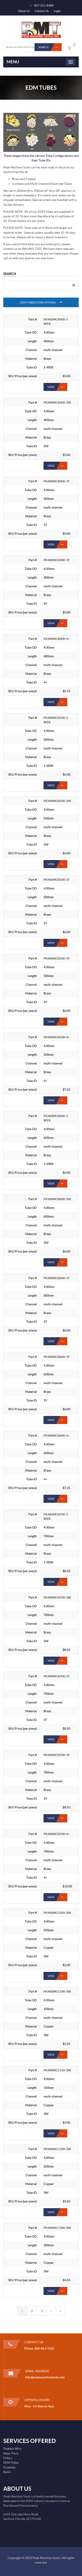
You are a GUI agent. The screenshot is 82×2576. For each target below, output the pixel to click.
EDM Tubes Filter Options (38, 302)
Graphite (9, 2467)
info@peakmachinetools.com (45, 2377)
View (57, 387)
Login (57, 11)
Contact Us (42, 11)
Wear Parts (11, 2453)
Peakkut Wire (12, 2448)
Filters (7, 2458)
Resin (7, 2472)
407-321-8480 (44, 5)
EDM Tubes (11, 2462)
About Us (24, 11)
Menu (13, 61)
